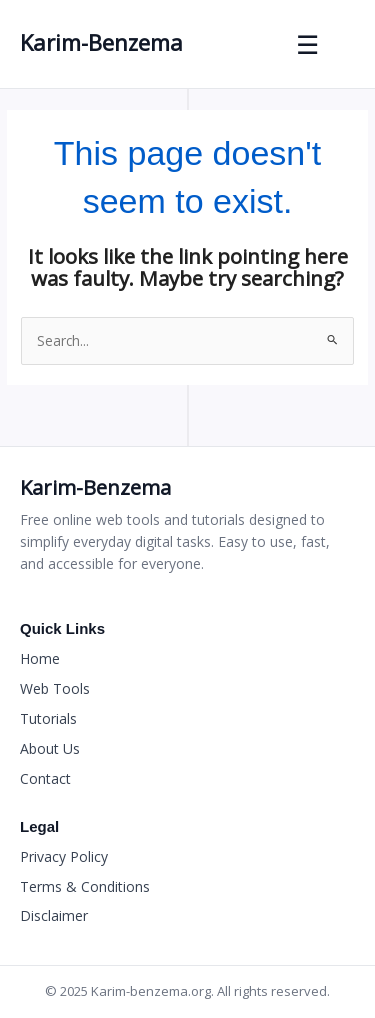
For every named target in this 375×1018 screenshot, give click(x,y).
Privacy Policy (64, 856)
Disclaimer (54, 915)
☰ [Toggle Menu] (308, 44)
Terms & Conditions (85, 886)
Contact (45, 778)
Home (40, 658)
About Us (50, 748)
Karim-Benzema (101, 42)
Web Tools (55, 688)
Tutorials (48, 718)
